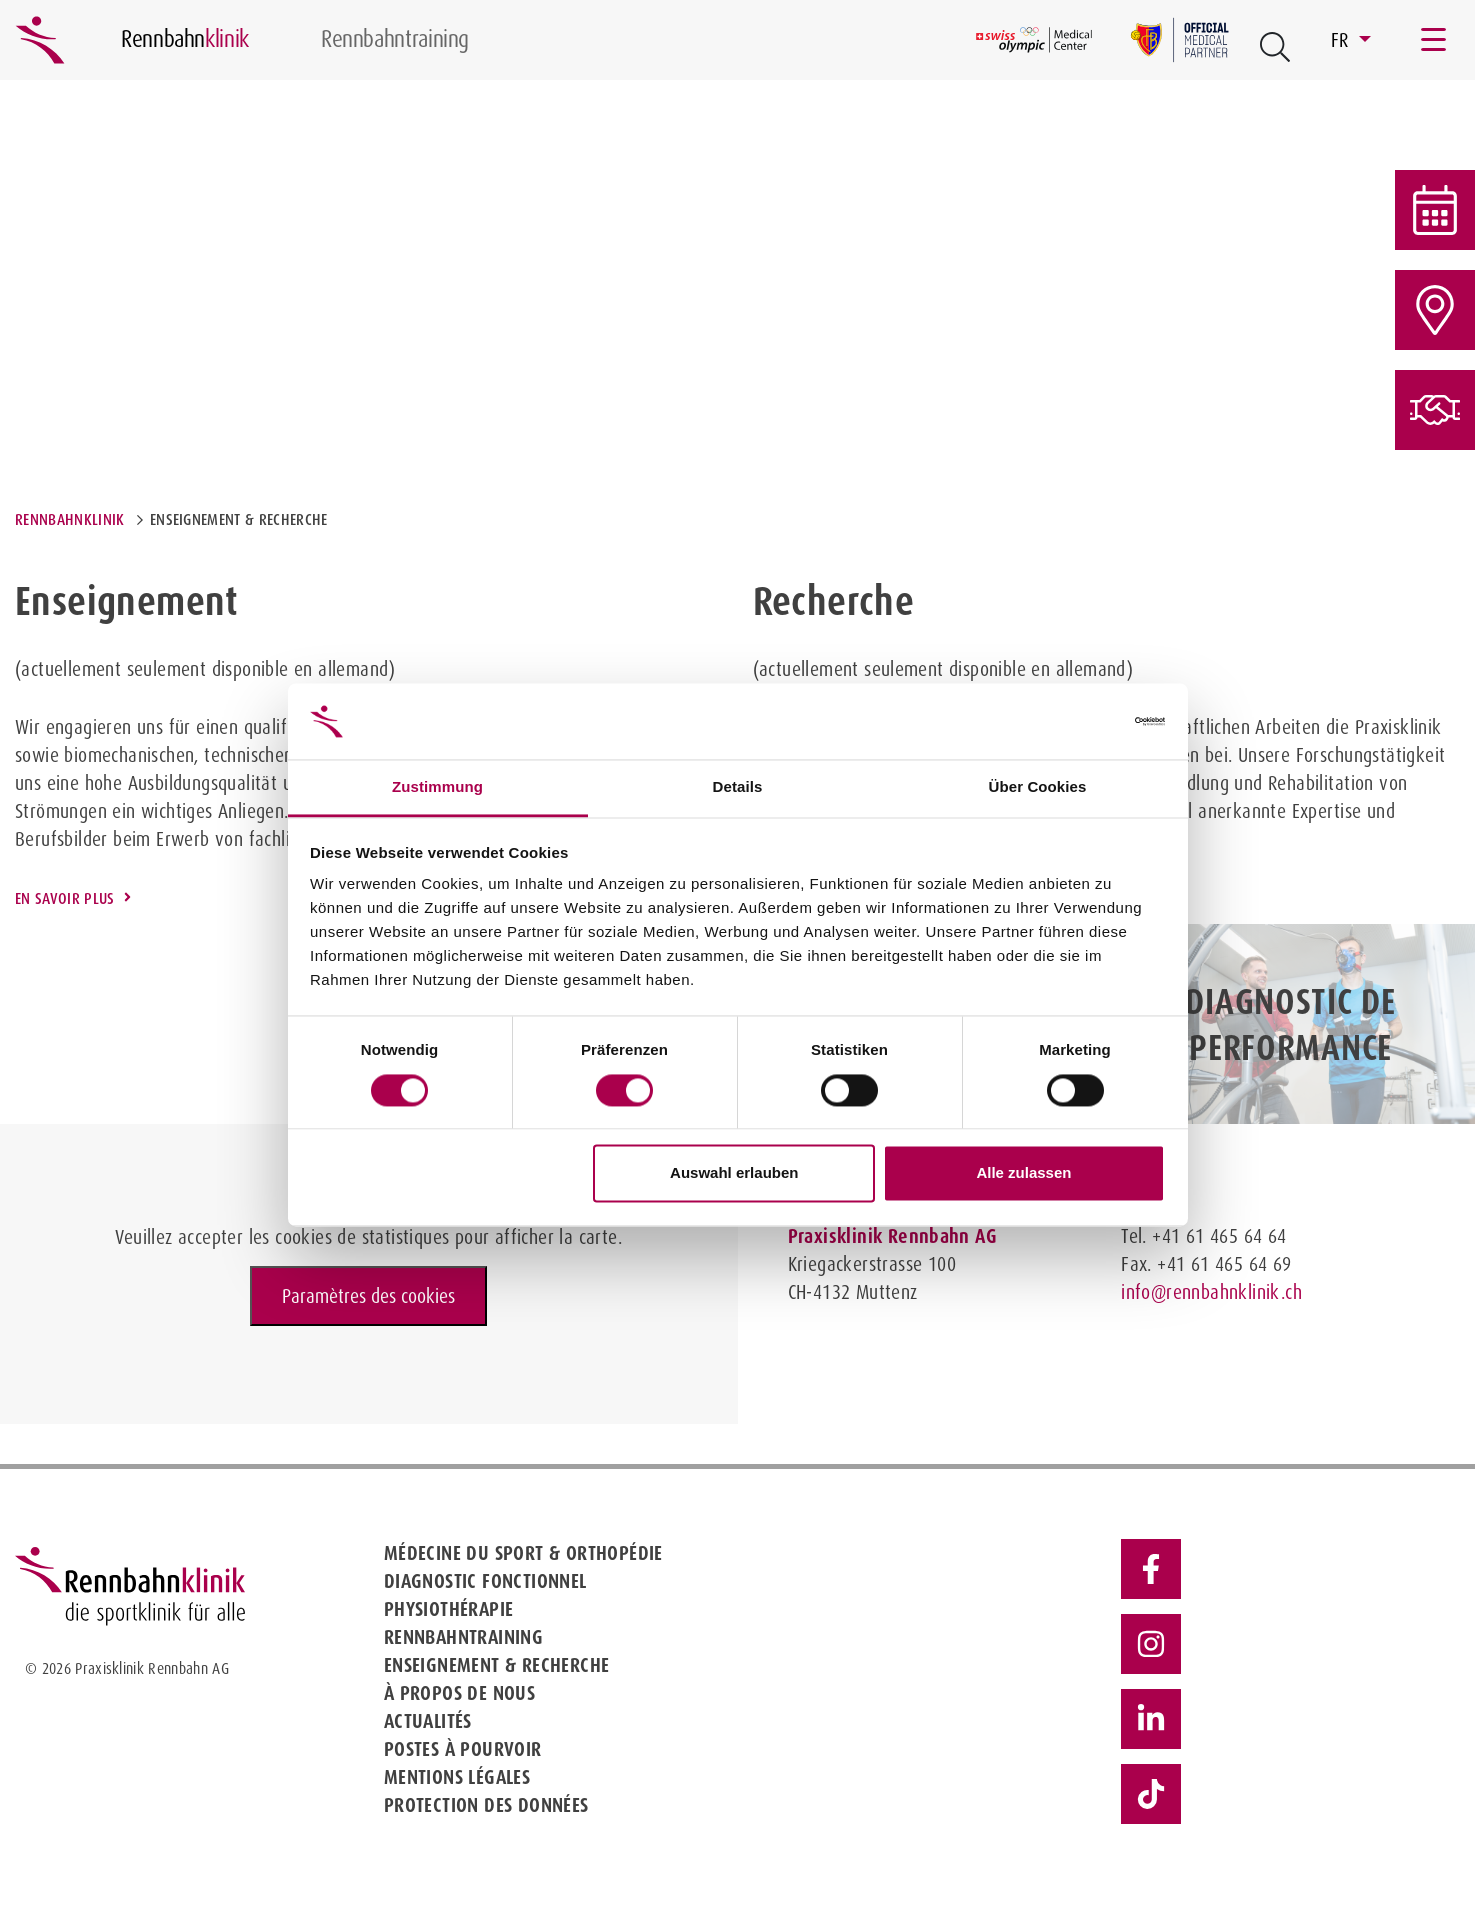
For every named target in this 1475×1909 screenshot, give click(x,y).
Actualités (428, 1721)
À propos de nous (459, 1693)
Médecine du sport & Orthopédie (523, 1553)
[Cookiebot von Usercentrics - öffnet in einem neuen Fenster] (1077, 721)
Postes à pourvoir (463, 1749)
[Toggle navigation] (1435, 40)
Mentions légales (457, 1777)
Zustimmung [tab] (437, 787)
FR (1342, 40)
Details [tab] (738, 787)
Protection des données (486, 1805)
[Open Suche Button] (1275, 47)
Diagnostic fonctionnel (485, 1581)
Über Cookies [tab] (1038, 787)
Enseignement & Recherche (497, 1665)
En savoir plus (64, 898)
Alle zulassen (1023, 1173)
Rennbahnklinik (69, 519)
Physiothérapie (449, 1609)
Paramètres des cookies (368, 1296)
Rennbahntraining (463, 1637)
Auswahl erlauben (734, 1173)
